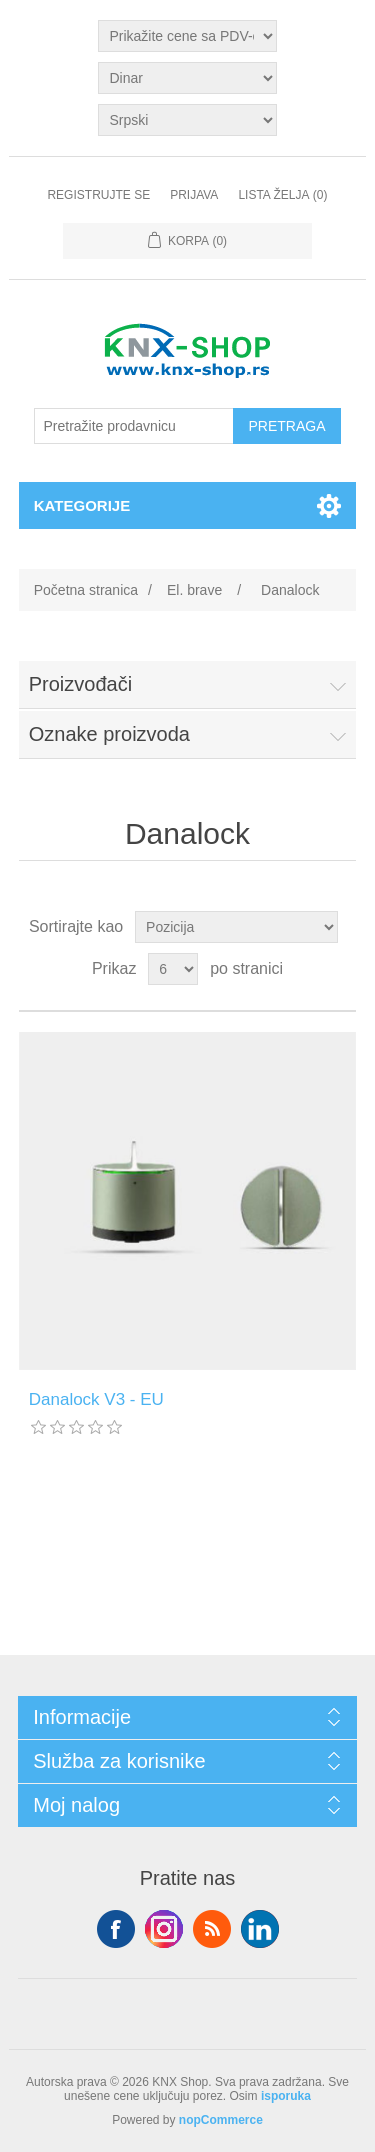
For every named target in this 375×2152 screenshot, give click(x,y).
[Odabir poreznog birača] (187, 36)
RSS (212, 1929)
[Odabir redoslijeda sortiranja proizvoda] (236, 927)
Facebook (116, 1929)
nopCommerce (221, 2120)
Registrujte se (98, 195)
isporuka (286, 2096)
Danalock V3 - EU (96, 1399)
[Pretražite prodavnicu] (134, 426)
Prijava (194, 195)
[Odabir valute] (187, 78)
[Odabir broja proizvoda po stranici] (173, 969)
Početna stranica (86, 590)
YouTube (260, 1929)
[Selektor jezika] (187, 120)
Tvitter (164, 1929)
